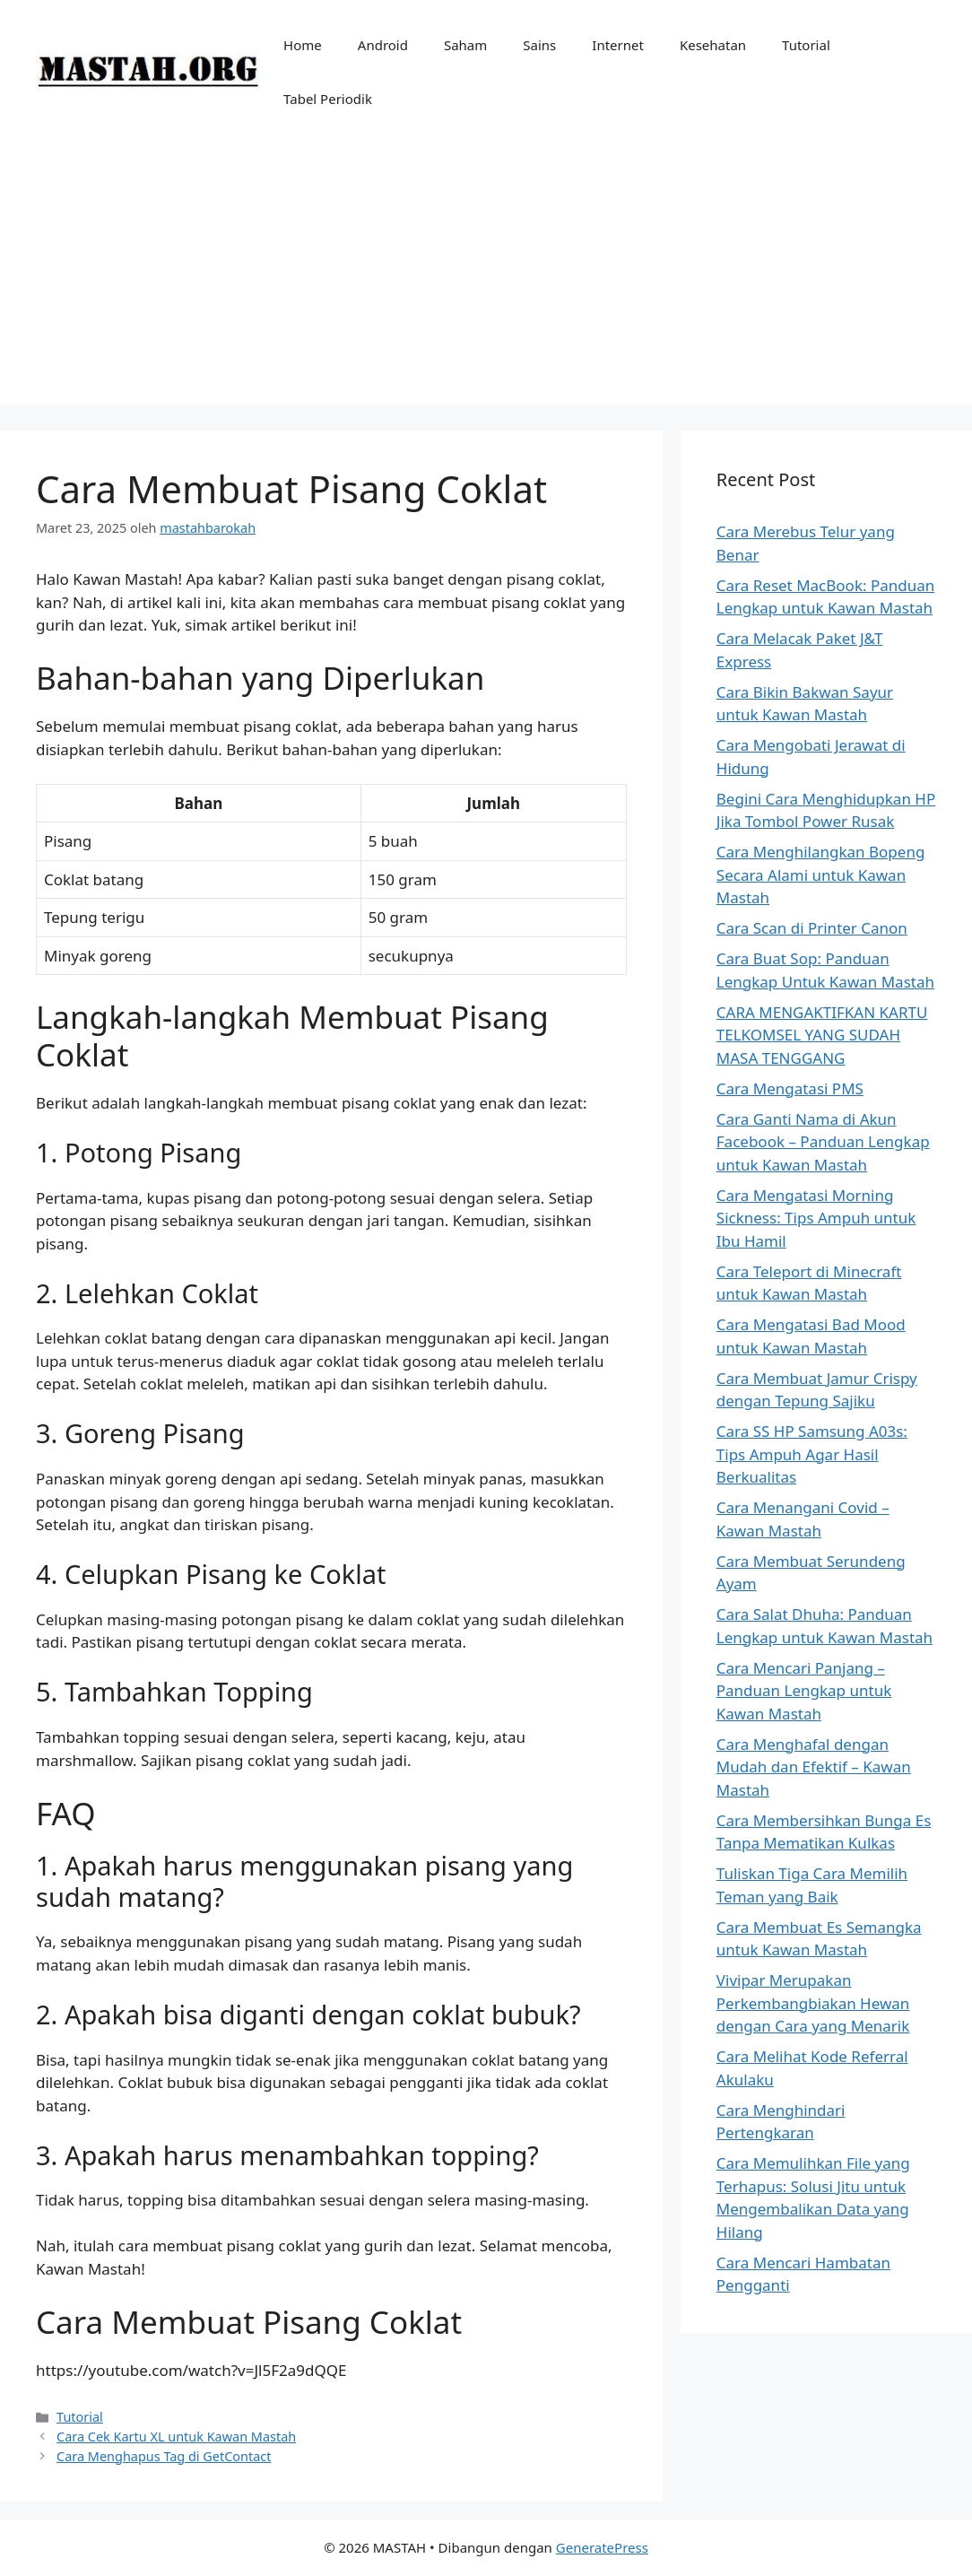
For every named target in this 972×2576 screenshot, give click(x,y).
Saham (465, 45)
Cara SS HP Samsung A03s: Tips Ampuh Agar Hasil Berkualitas (811, 1454)
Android (383, 45)
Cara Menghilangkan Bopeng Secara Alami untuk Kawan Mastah (820, 874)
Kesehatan (713, 45)
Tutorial (806, 45)
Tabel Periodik (327, 99)
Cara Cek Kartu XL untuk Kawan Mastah (176, 2436)
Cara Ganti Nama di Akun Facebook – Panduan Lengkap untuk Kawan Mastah (823, 1142)
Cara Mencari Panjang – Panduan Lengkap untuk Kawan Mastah (803, 1691)
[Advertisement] (486, 278)
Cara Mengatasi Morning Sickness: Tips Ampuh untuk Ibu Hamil (816, 1218)
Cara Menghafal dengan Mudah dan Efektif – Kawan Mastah (813, 1767)
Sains (539, 45)
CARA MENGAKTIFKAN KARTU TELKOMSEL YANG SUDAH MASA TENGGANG (822, 1035)
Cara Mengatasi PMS (790, 1088)
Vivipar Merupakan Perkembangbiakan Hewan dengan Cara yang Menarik (813, 2003)
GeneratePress (602, 2547)
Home (302, 45)
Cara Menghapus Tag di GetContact (163, 2456)
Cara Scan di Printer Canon (811, 928)
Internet (618, 45)
